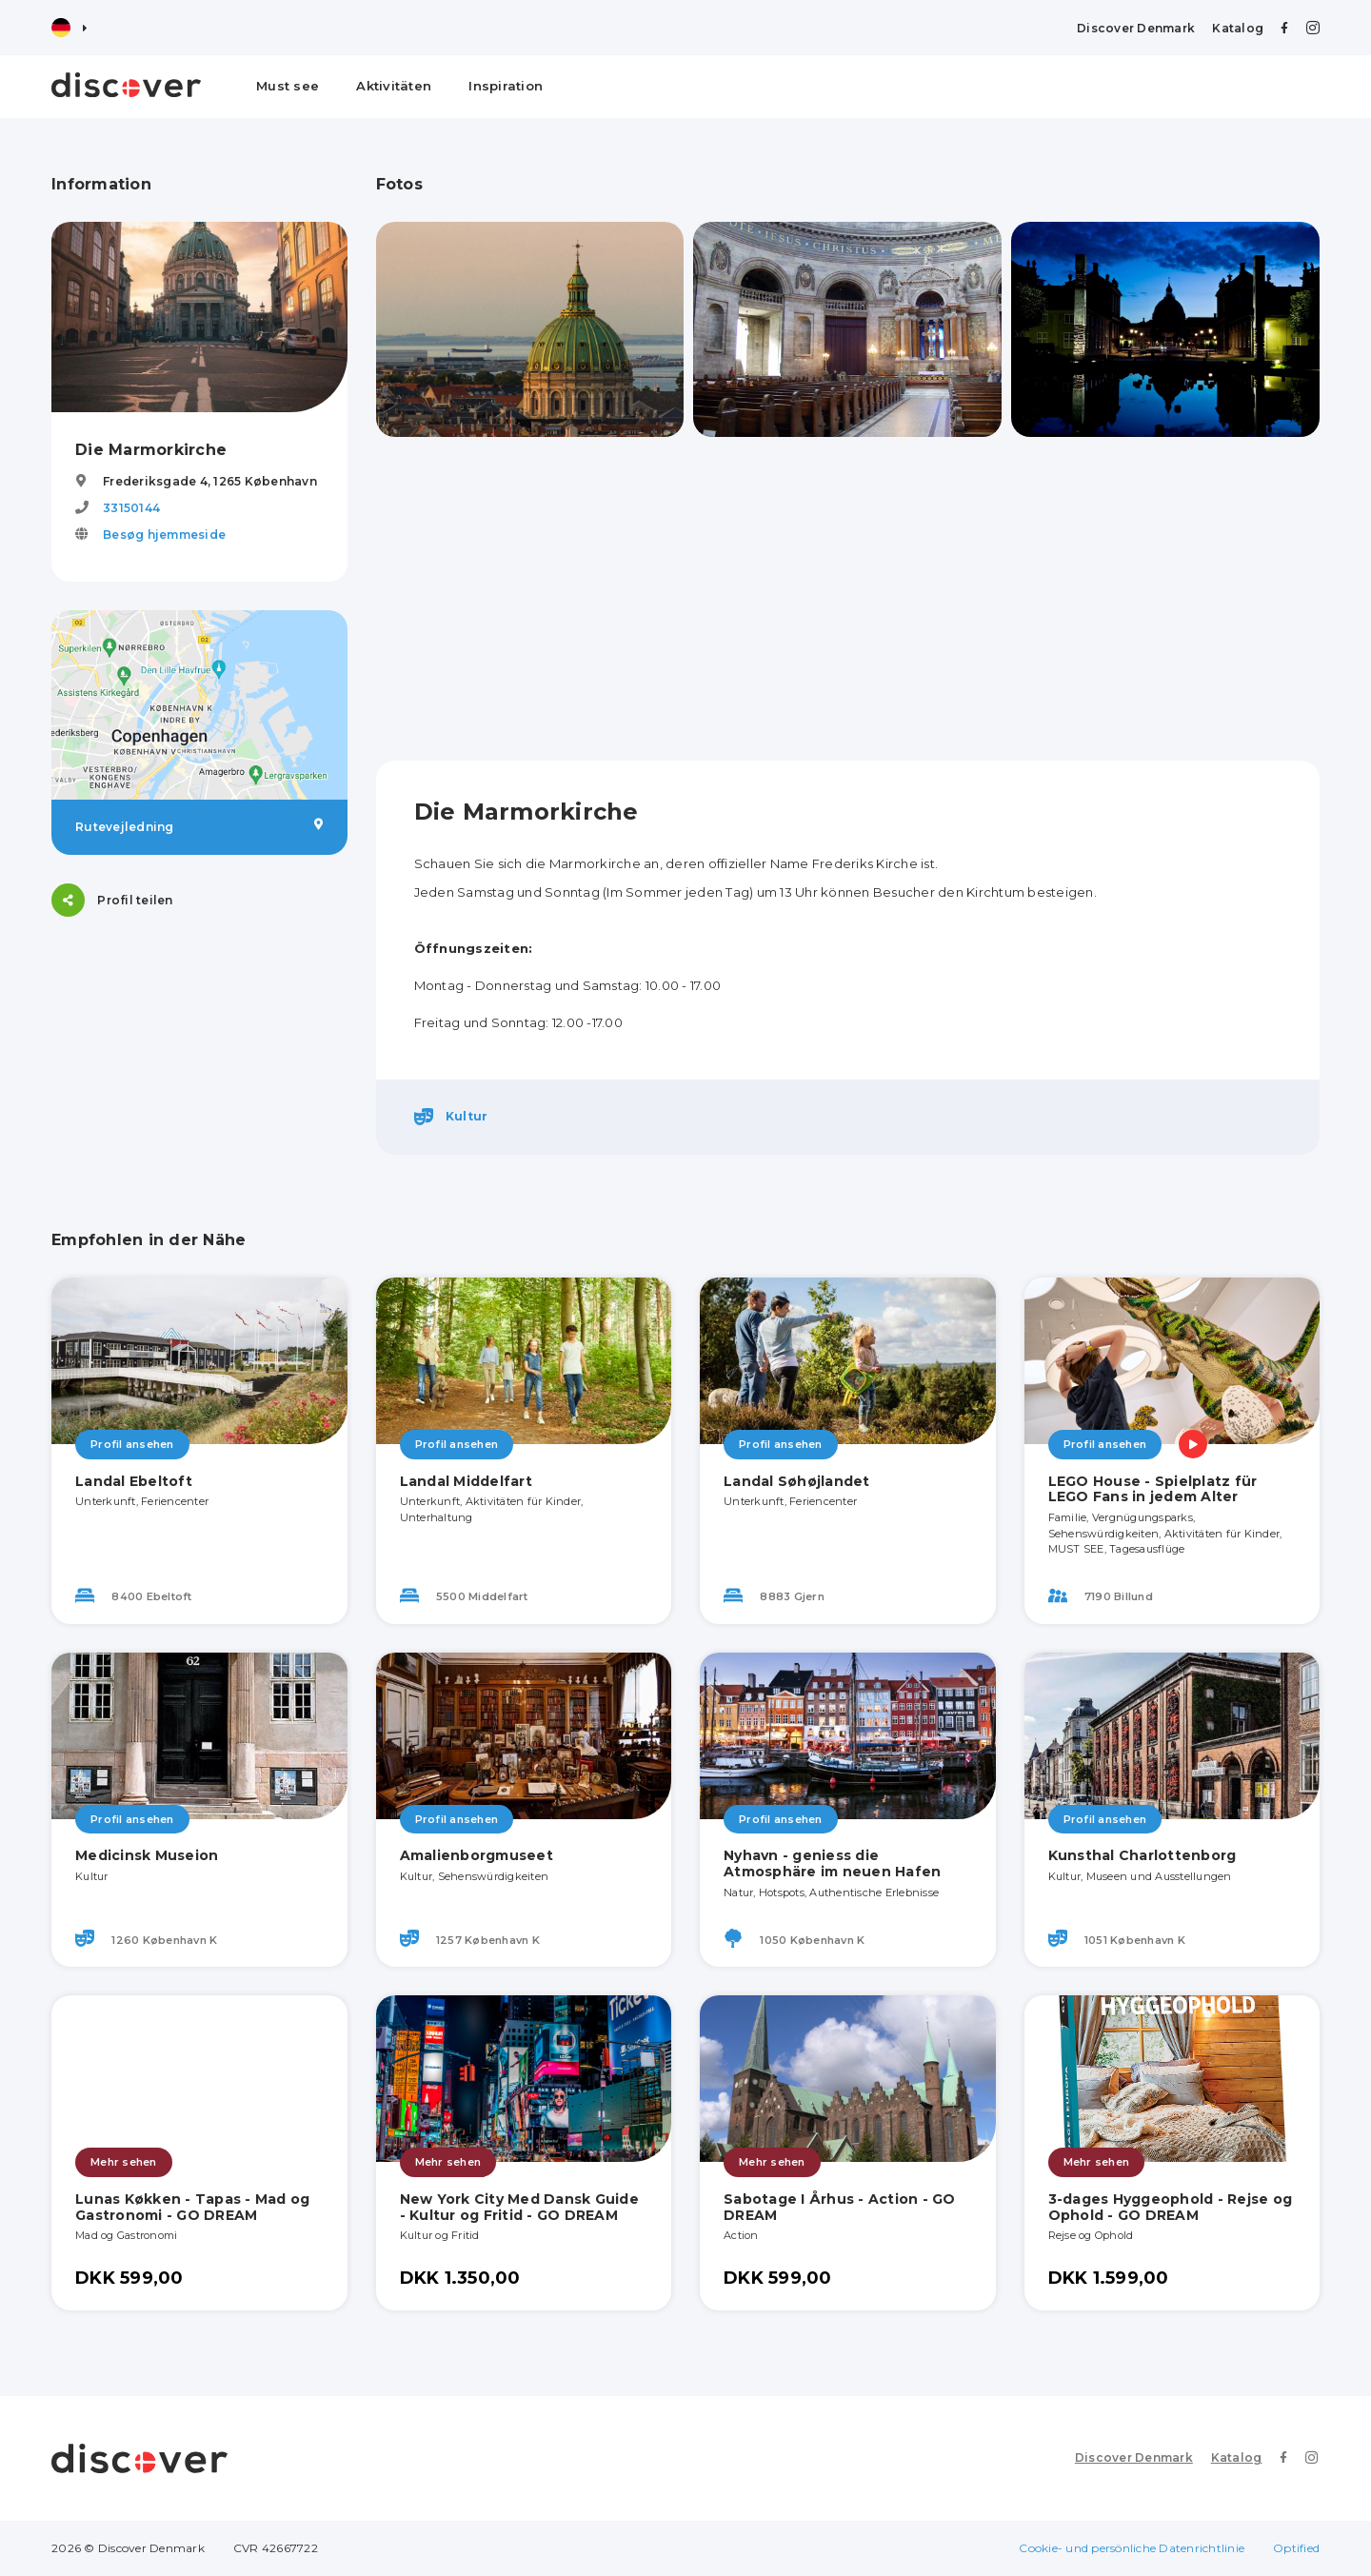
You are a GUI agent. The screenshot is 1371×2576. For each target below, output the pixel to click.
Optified (1296, 2548)
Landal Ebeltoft (133, 1481)
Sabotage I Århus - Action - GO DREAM (840, 2207)
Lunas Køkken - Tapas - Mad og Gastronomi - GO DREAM (192, 2207)
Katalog (1237, 28)
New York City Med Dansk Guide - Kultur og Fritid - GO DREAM (519, 2207)
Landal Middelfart (466, 1481)
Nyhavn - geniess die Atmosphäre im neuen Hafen (832, 1863)
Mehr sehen (123, 2162)
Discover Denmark (1136, 28)
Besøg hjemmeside (164, 534)
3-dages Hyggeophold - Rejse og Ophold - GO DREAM (1170, 2207)
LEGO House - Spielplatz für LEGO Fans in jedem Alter (1153, 1489)
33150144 (131, 508)
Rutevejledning (199, 826)
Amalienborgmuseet (476, 1855)
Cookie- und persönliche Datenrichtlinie (1131, 2548)
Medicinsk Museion (146, 1855)
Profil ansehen (132, 1444)
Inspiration (505, 85)
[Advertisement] (848, 599)
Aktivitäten (393, 85)
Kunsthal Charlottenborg (1142, 1855)
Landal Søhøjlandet (797, 1481)
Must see (287, 85)
